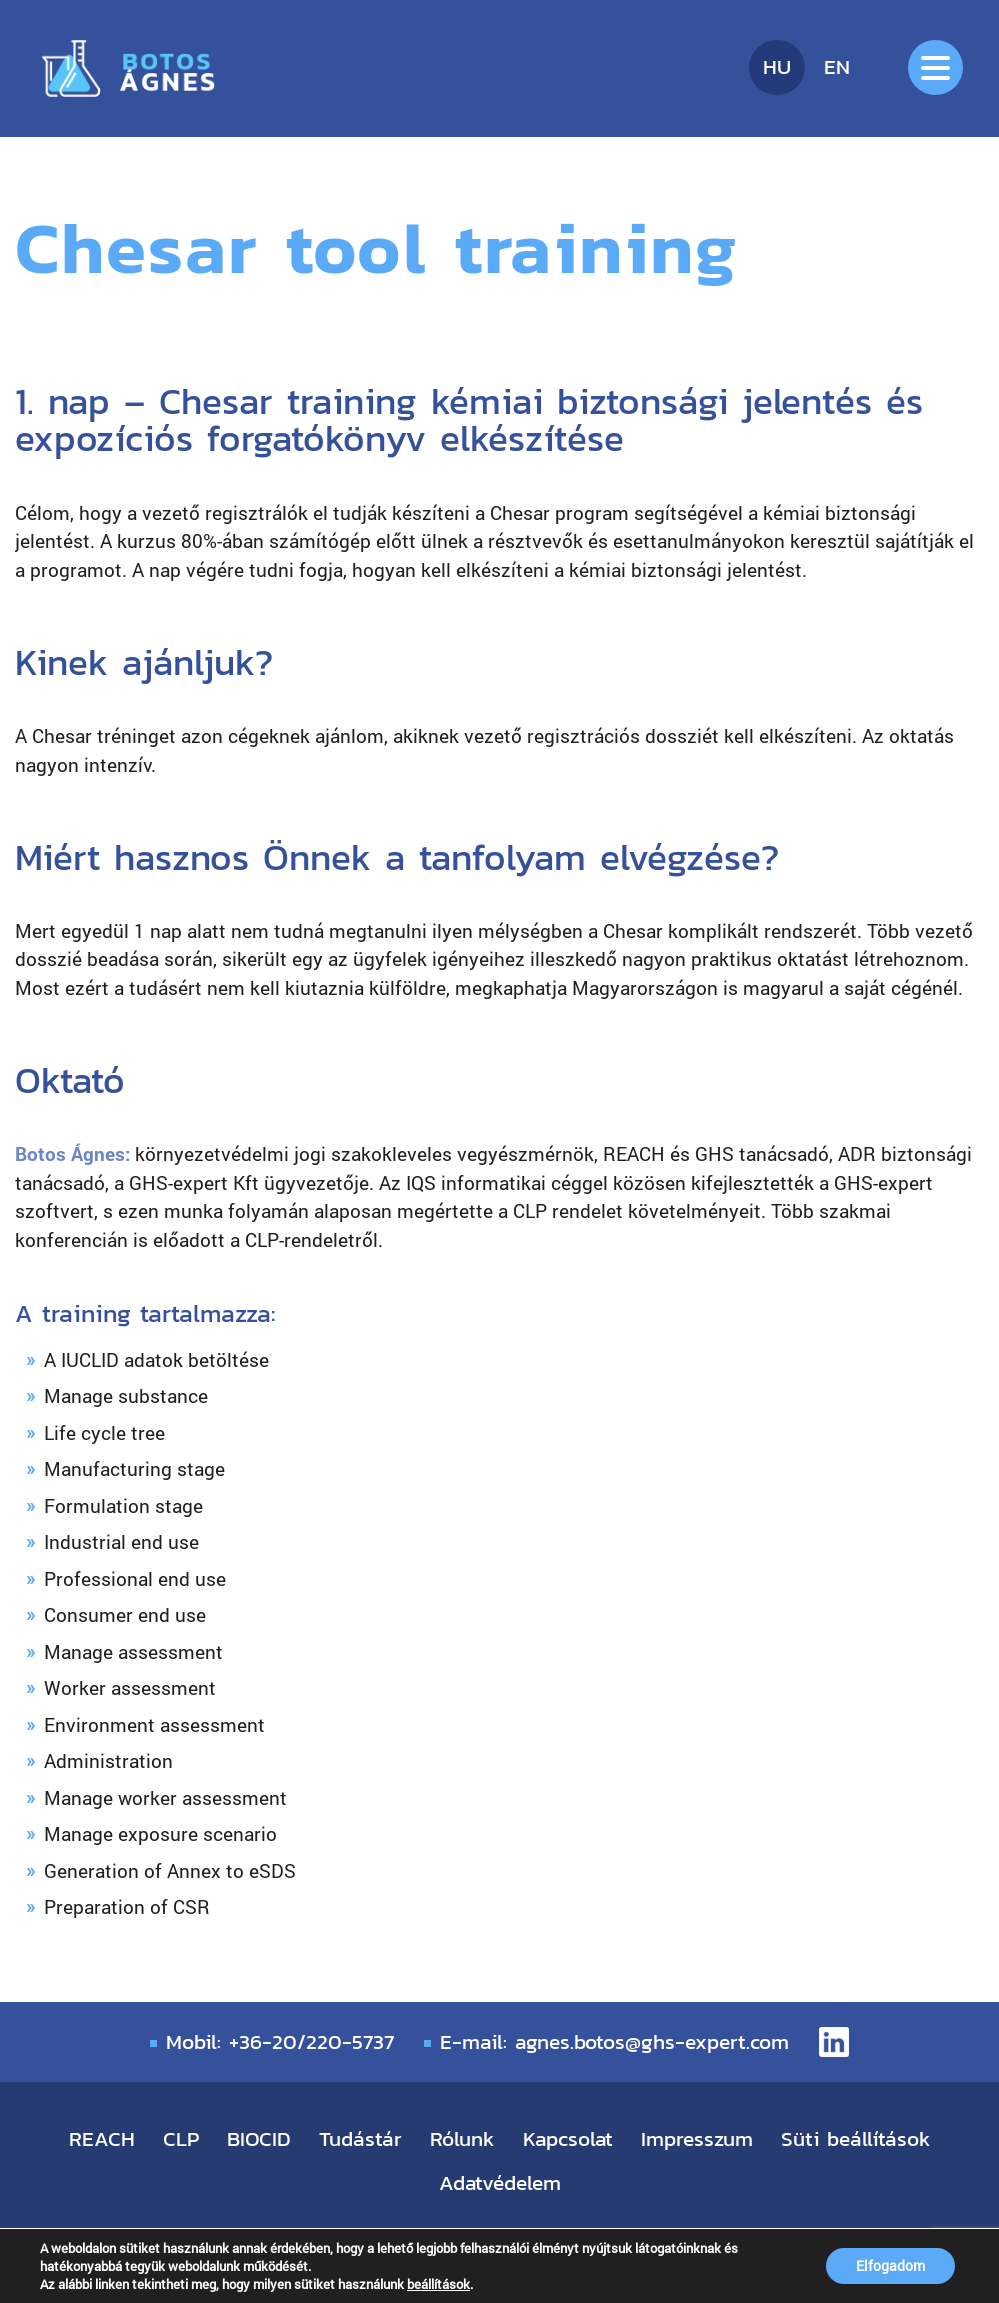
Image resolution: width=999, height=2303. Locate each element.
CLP (181, 2138)
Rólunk (462, 2138)
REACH (102, 2138)
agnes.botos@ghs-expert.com (652, 2041)
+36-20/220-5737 (311, 2041)
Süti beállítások (856, 2138)
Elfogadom (890, 2265)
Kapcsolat (568, 2138)
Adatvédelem (500, 2182)
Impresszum (697, 2138)
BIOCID (259, 2138)
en (837, 66)
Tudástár (360, 2138)
